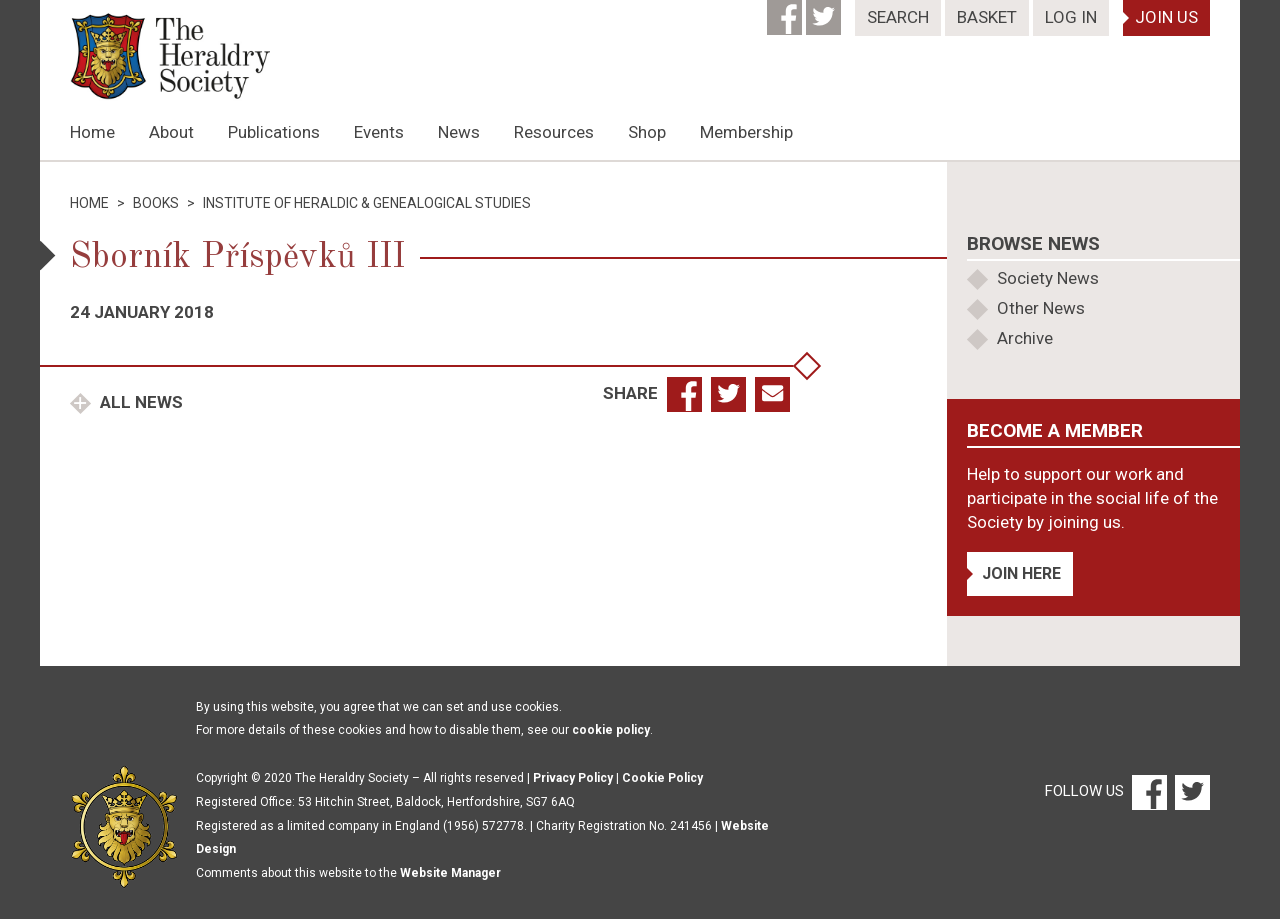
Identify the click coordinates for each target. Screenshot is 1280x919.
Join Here (1021, 573)
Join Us (1166, 17)
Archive (1025, 338)
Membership (746, 132)
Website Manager (450, 873)
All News (139, 402)
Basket (987, 17)
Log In (1071, 17)
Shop (647, 132)
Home (92, 132)
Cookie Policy (662, 778)
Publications (274, 132)
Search (898, 17)
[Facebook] (786, 11)
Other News (1041, 308)
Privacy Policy (573, 778)
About (171, 132)
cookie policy (611, 730)
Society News (1048, 278)
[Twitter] (825, 11)
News (459, 132)
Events (379, 132)
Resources (554, 132)
